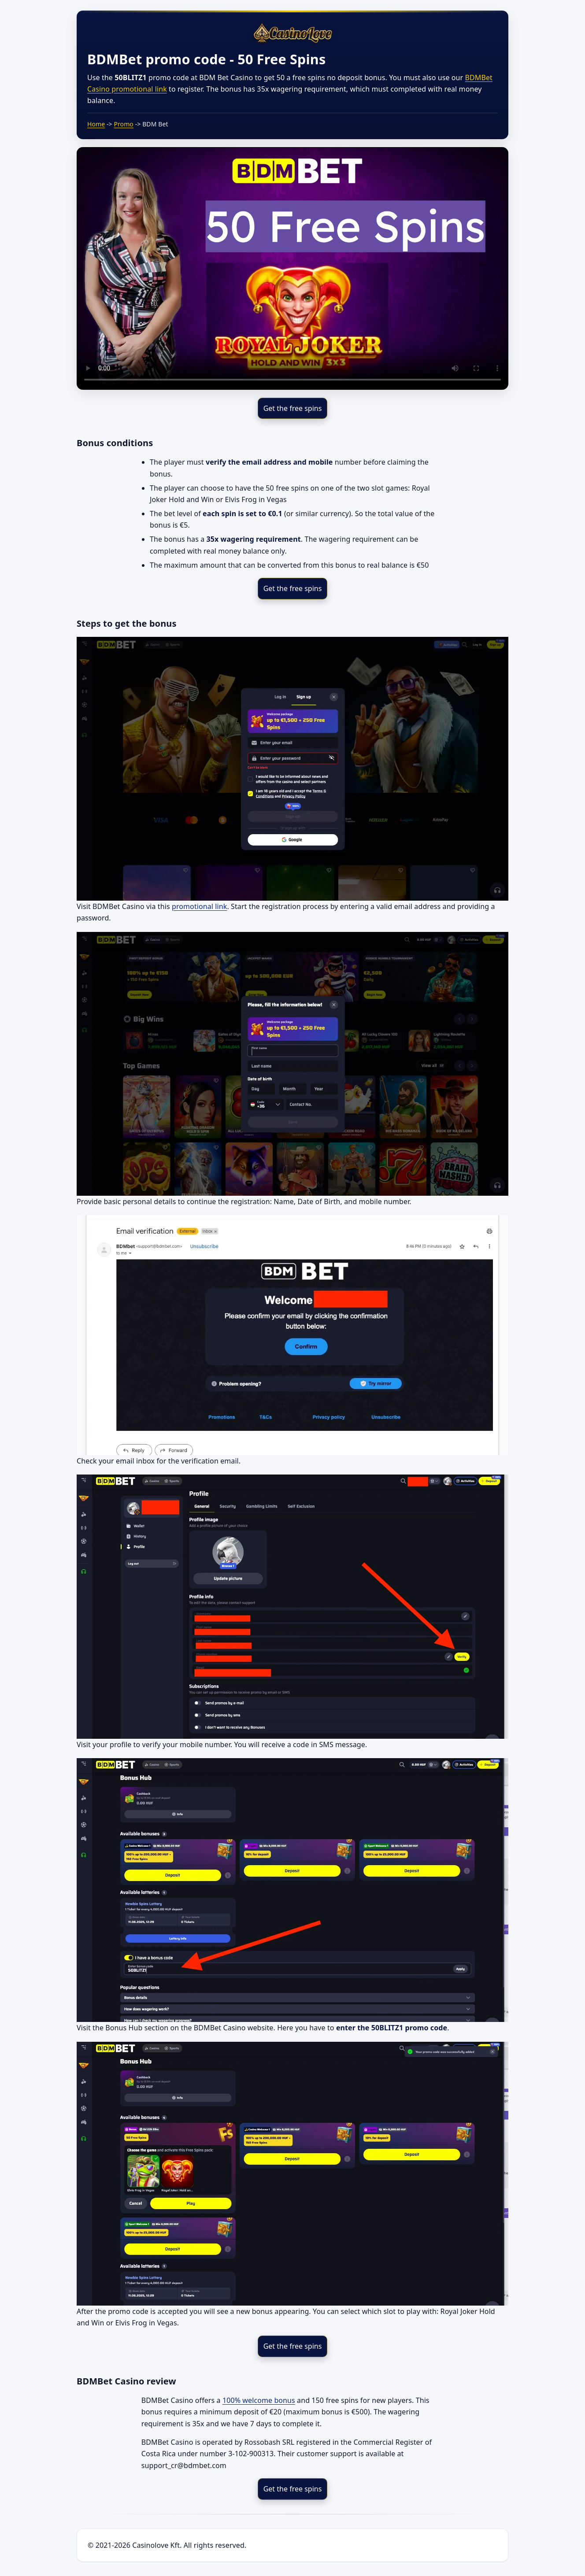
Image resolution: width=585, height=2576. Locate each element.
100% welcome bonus (258, 2400)
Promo (123, 124)
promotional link (199, 906)
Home (96, 124)
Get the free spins (292, 408)
